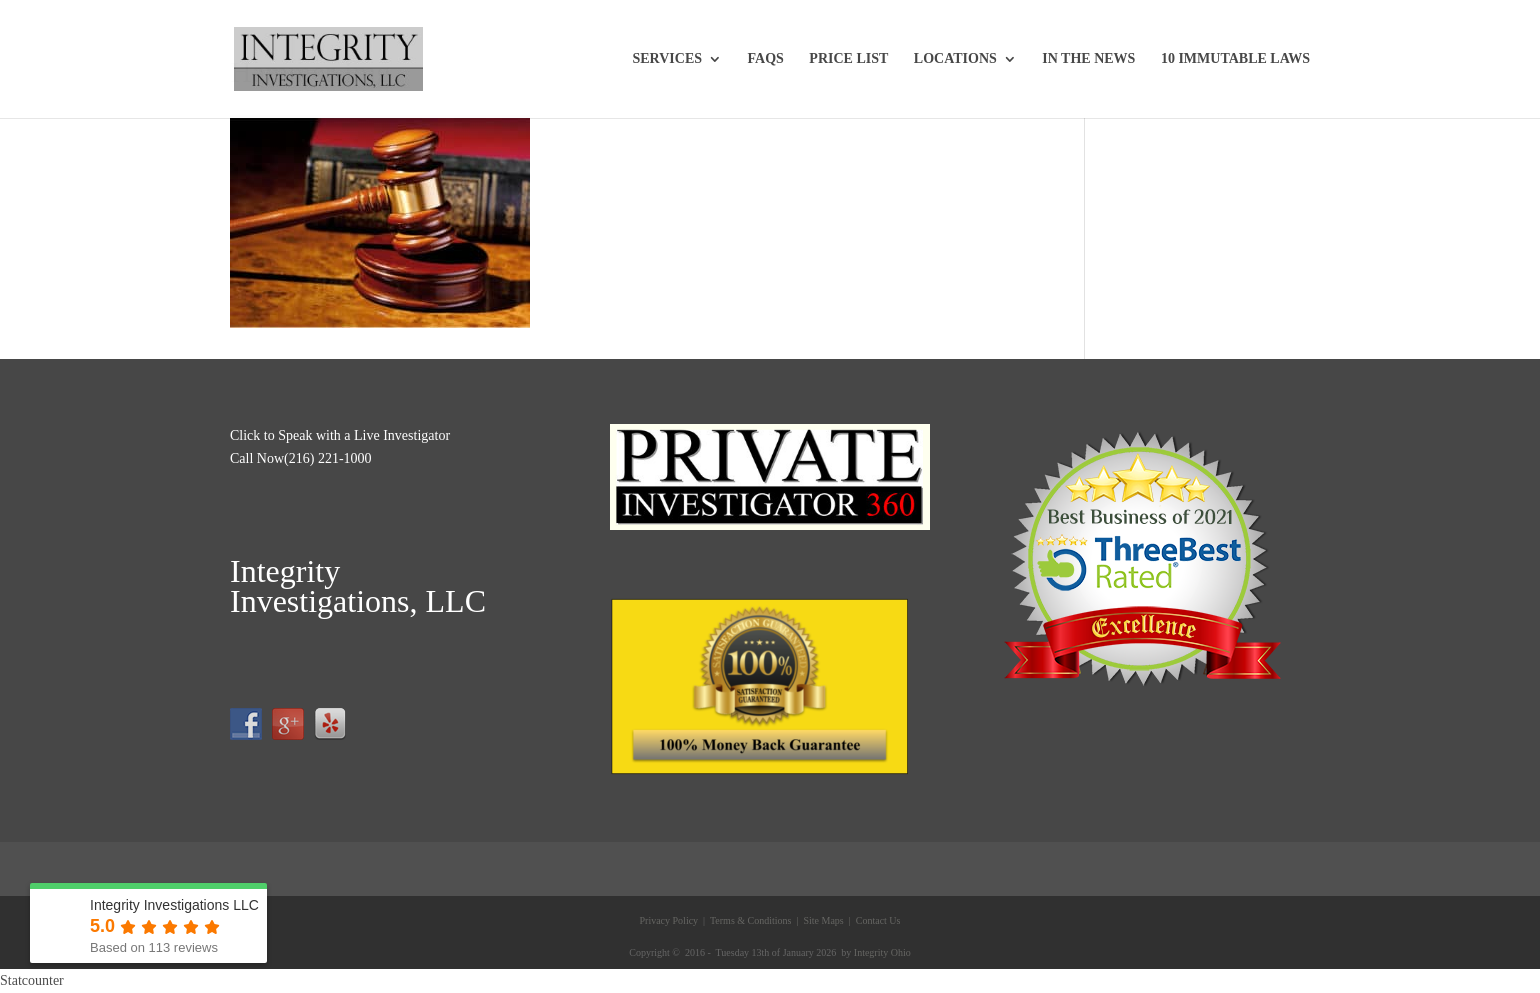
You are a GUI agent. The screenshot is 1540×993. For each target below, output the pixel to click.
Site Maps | (826, 920)
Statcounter (32, 980)
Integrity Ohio (882, 952)
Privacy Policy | (673, 920)
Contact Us (876, 920)
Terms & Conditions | (753, 920)
